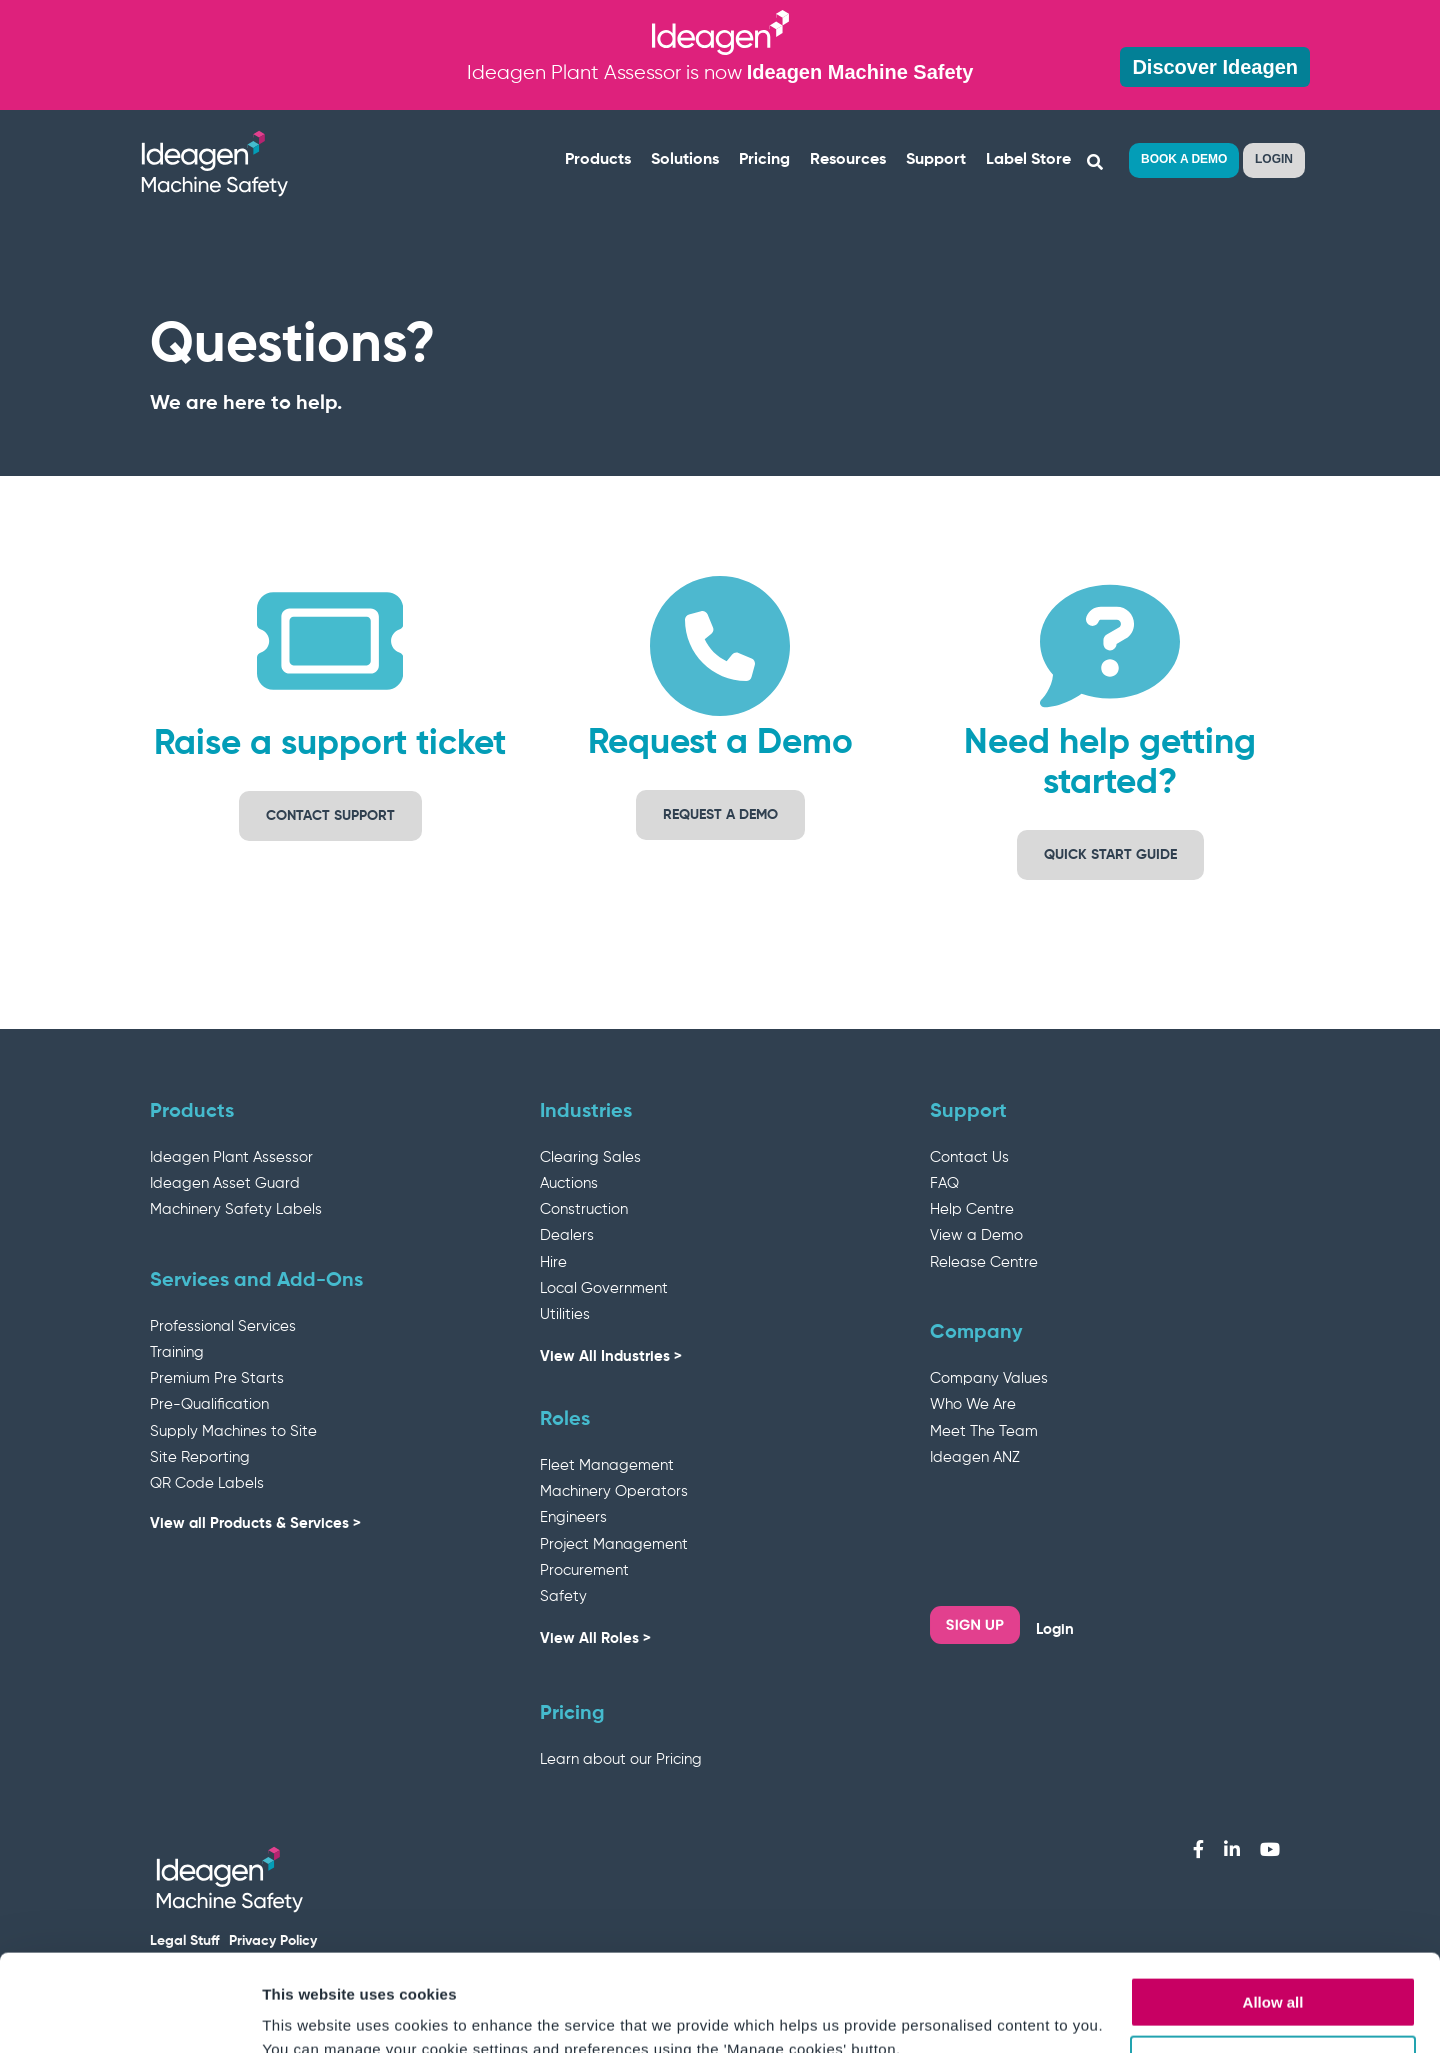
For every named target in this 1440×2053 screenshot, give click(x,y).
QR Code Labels (207, 1483)
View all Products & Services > (255, 1523)
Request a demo (720, 815)
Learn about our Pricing (621, 1759)
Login (1055, 1629)
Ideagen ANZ (975, 1457)
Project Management (614, 1544)
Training (177, 1352)
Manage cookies (1274, 1970)
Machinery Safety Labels (236, 1209)
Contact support (330, 816)
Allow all (1273, 1911)
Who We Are (973, 1404)
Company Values (989, 1378)
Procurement (584, 1570)
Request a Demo (720, 743)
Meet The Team (984, 1431)
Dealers (567, 1235)
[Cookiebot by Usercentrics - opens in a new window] (129, 2014)
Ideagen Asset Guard (225, 1183)
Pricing (764, 160)
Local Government (604, 1288)
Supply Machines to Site (233, 1431)
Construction (584, 1209)
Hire (553, 1262)
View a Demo (976, 1235)
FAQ (944, 1183)
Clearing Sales (590, 1157)
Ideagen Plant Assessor (231, 1157)
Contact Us (969, 1157)
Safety (563, 1596)
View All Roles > (595, 1638)
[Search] (1095, 163)
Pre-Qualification (209, 1404)
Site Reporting (200, 1457)
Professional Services (223, 1326)
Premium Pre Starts (217, 1378)
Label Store (1028, 160)
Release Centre (984, 1262)
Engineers (573, 1517)
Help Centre (972, 1209)
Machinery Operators (614, 1491)
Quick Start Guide (1110, 855)
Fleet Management (607, 1465)
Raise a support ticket (330, 744)
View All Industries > (611, 1356)
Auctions (569, 1183)
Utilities (565, 1314)
